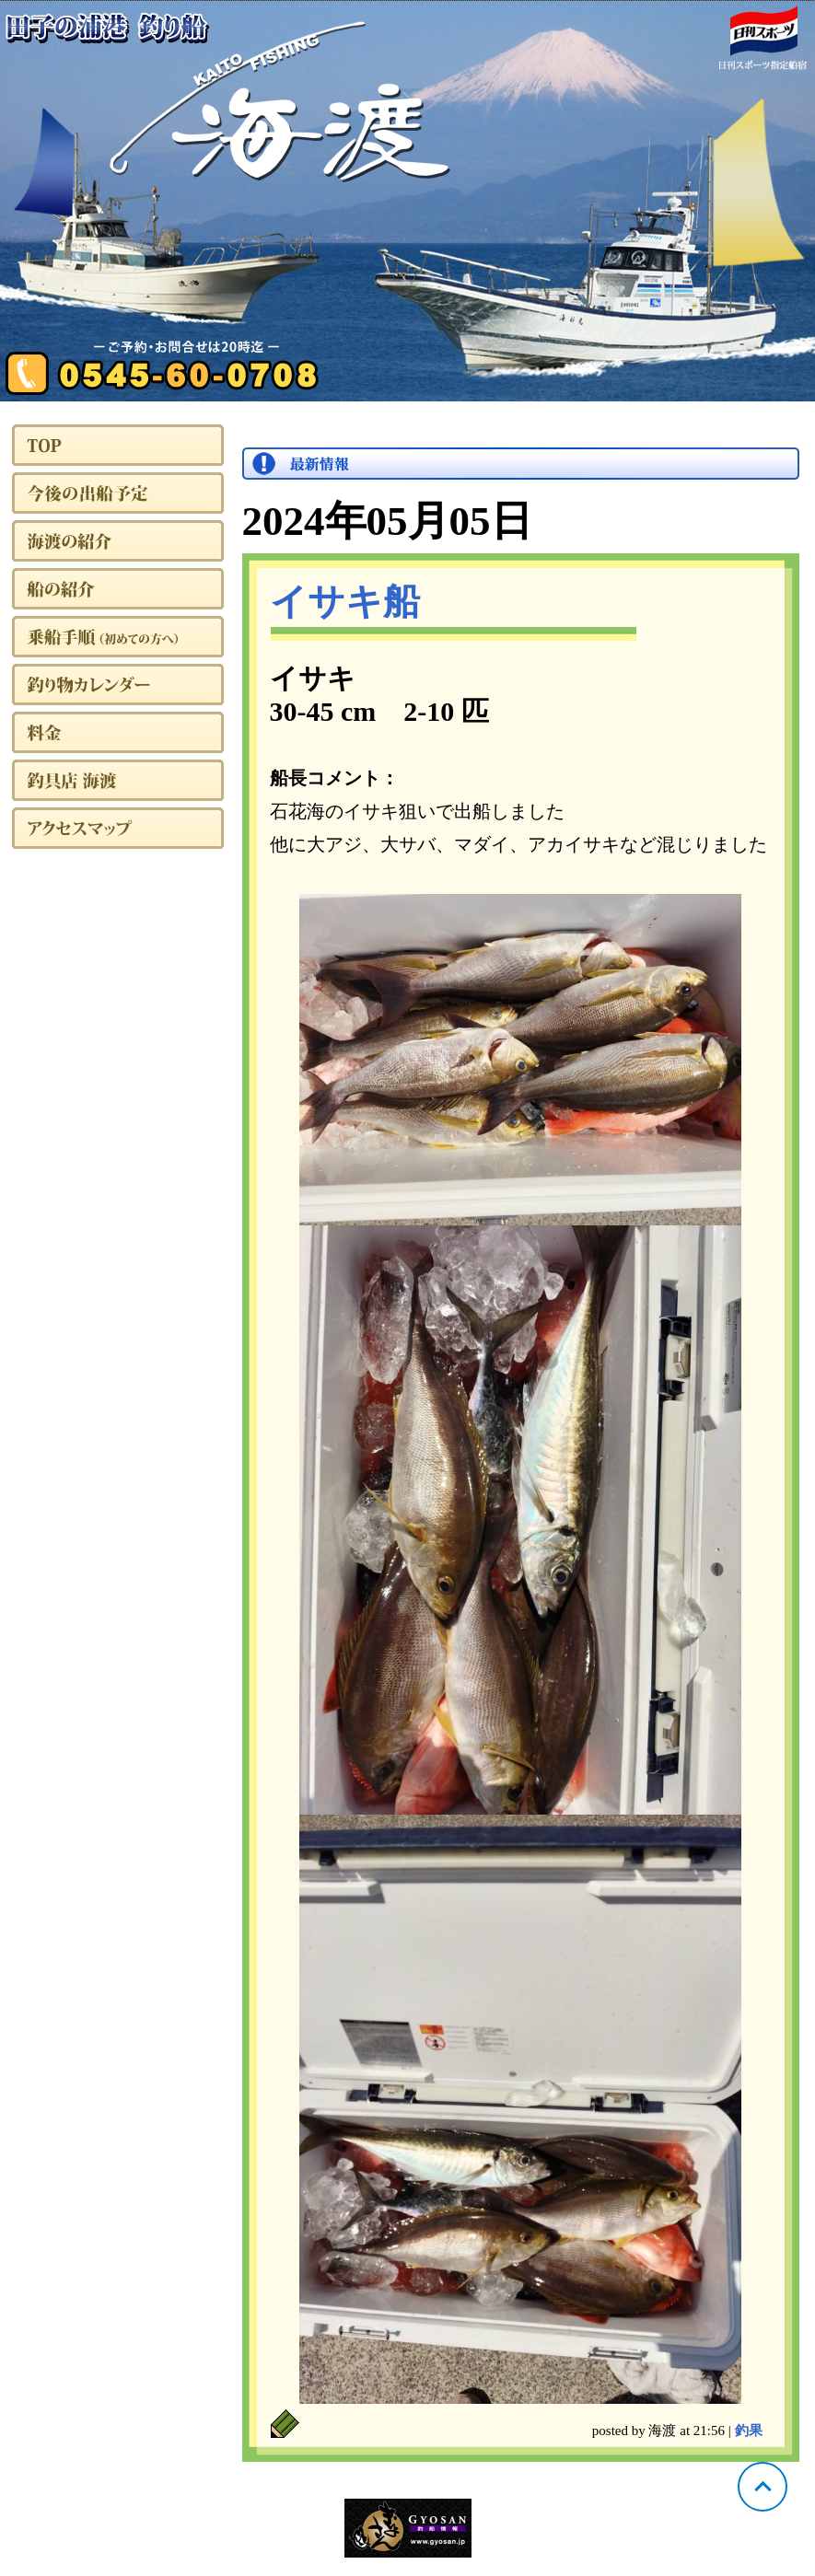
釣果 (749, 2430)
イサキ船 (345, 601)
